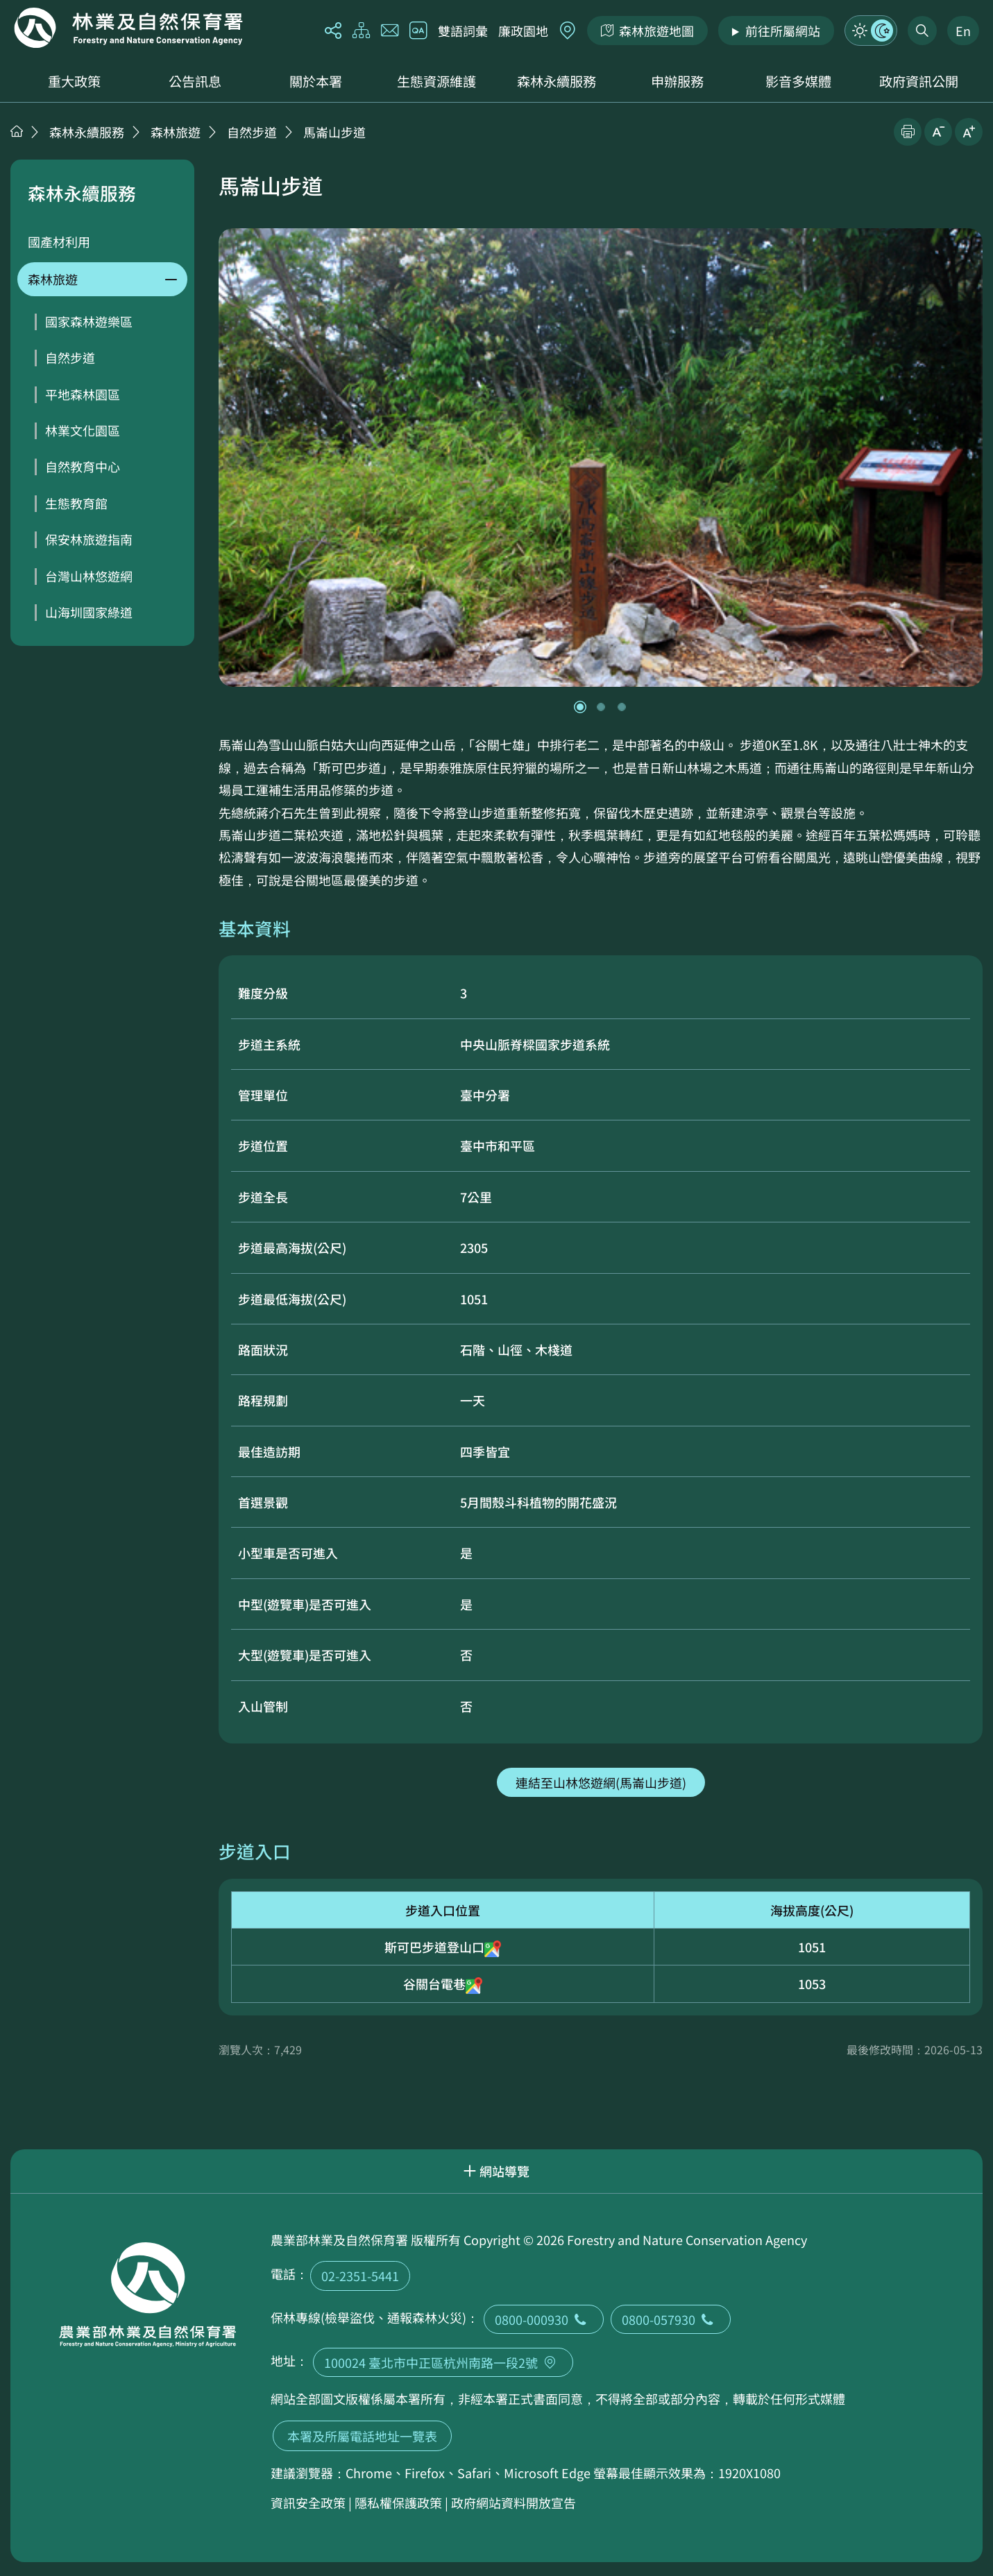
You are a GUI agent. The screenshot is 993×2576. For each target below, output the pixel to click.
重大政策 (74, 81)
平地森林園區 (82, 394)
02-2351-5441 (360, 2276)
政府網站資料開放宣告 (513, 2502)
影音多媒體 (798, 81)
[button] (580, 706)
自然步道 (252, 132)
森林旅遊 (176, 132)
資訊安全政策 (308, 2502)
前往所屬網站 (782, 31)
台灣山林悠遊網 (89, 576)
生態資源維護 (436, 81)
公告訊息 (195, 81)
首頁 (16, 131)
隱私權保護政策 (398, 2502)
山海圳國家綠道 (89, 612)
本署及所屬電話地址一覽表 (362, 2436)
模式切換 (871, 30)
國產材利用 (59, 241)
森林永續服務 (556, 81)
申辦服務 (677, 81)
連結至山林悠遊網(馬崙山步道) (601, 1782)
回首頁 (128, 28)
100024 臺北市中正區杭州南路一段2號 (443, 2362)
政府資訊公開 (918, 81)
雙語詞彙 (463, 31)
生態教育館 (76, 503)
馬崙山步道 (334, 132)
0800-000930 (544, 2319)
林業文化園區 (82, 430)
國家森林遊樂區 (89, 321)
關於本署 (315, 81)
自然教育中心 (82, 466)
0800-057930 (671, 2319)
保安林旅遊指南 (89, 539)
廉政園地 (523, 31)
